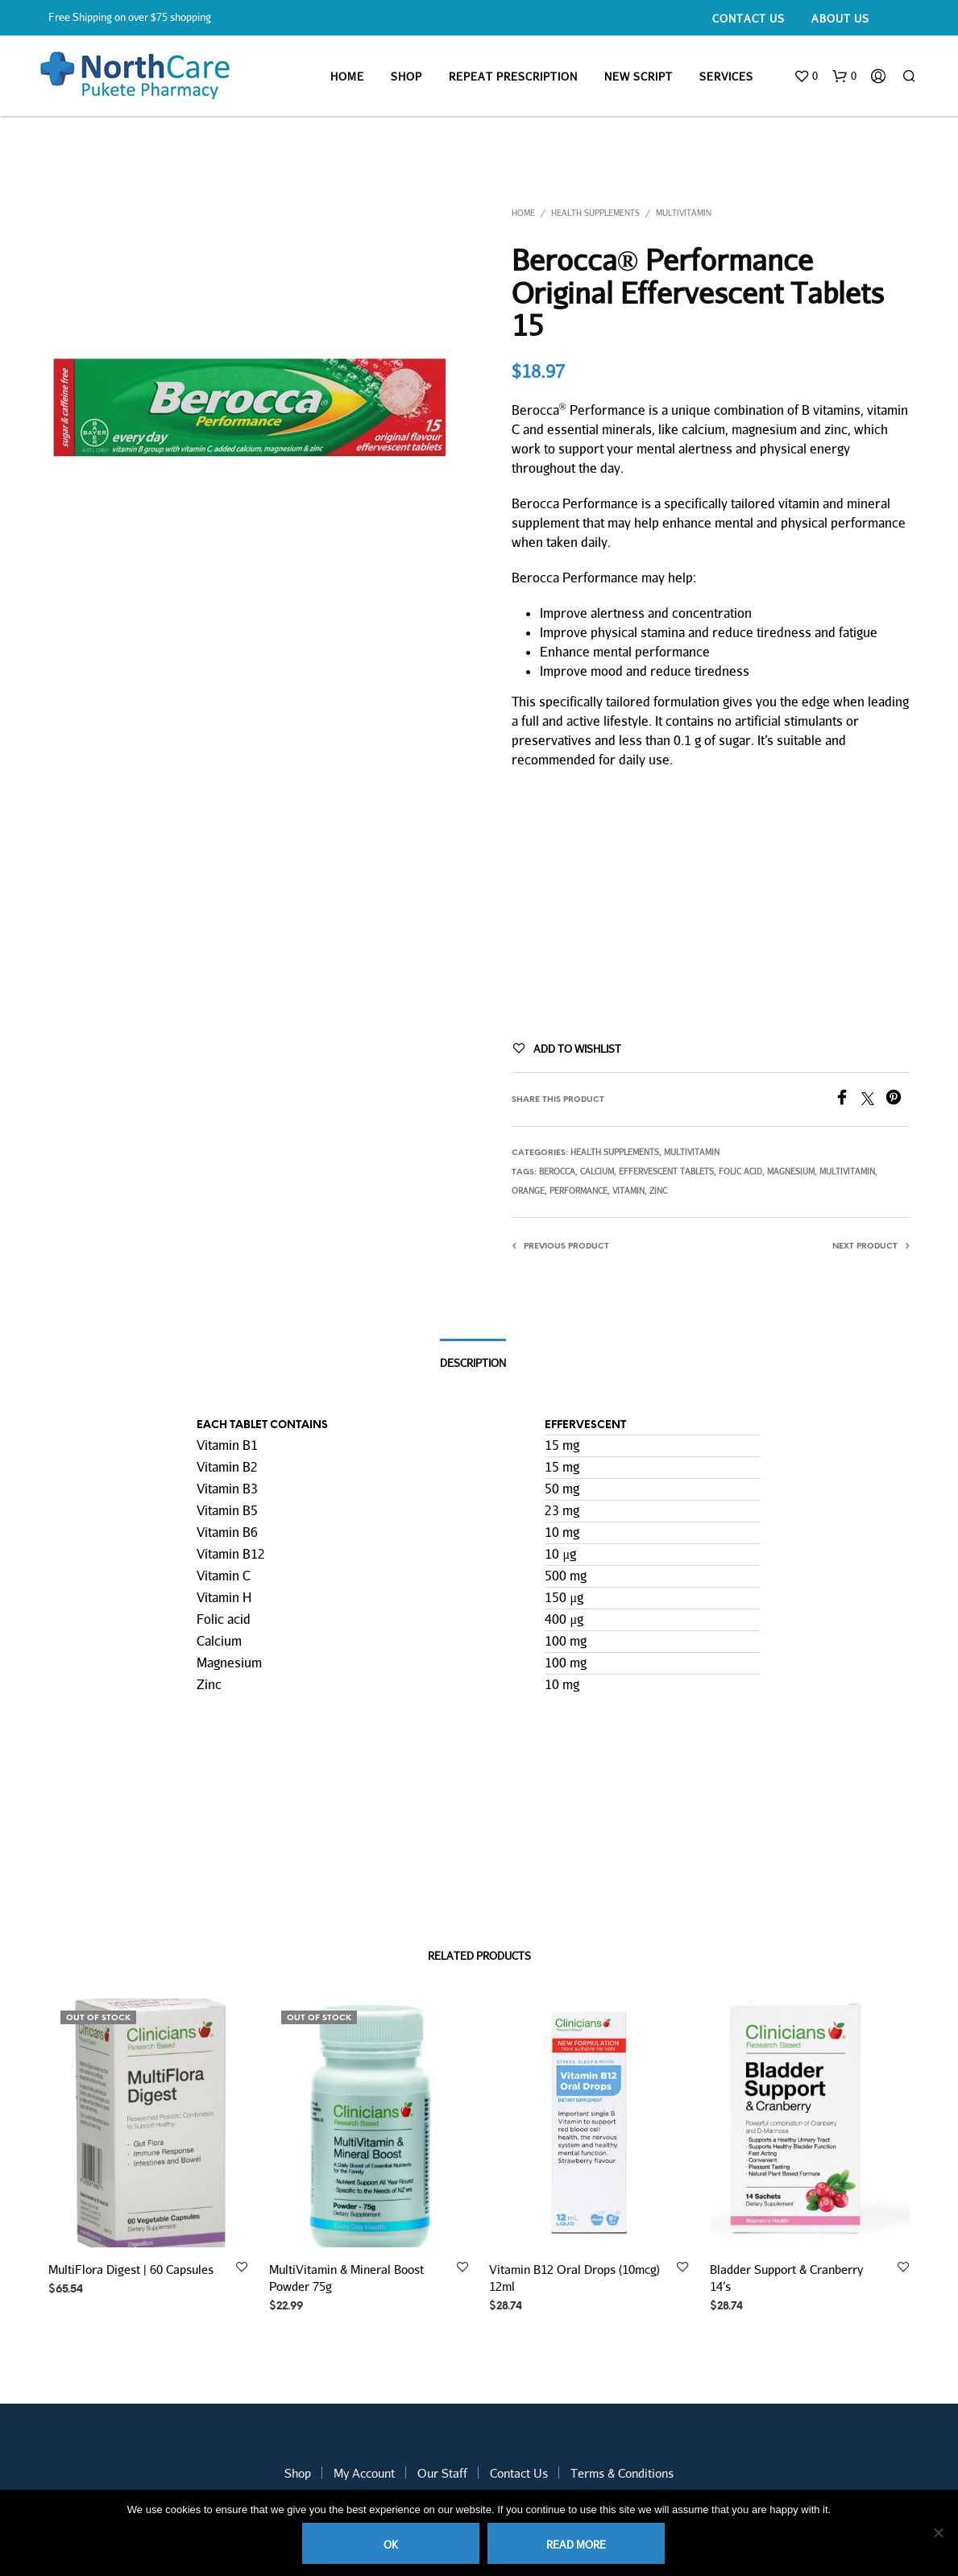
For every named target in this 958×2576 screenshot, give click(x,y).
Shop (406, 76)
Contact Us (748, 18)
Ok (391, 2544)
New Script (638, 76)
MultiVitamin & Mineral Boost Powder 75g (347, 2271)
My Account (364, 2473)
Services (726, 76)
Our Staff (442, 2473)
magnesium (791, 1171)
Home (347, 76)
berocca (557, 1171)
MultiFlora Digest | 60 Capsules (130, 2269)
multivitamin (847, 1171)
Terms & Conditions (622, 2473)
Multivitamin (683, 212)
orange (528, 1190)
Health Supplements (595, 212)
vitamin (628, 1190)
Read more (576, 2544)
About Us (840, 18)
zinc (658, 1190)
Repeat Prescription (513, 76)
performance (579, 1190)
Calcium (597, 1171)
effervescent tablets (666, 1171)
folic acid (740, 1171)
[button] (806, 76)
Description (473, 1362)
